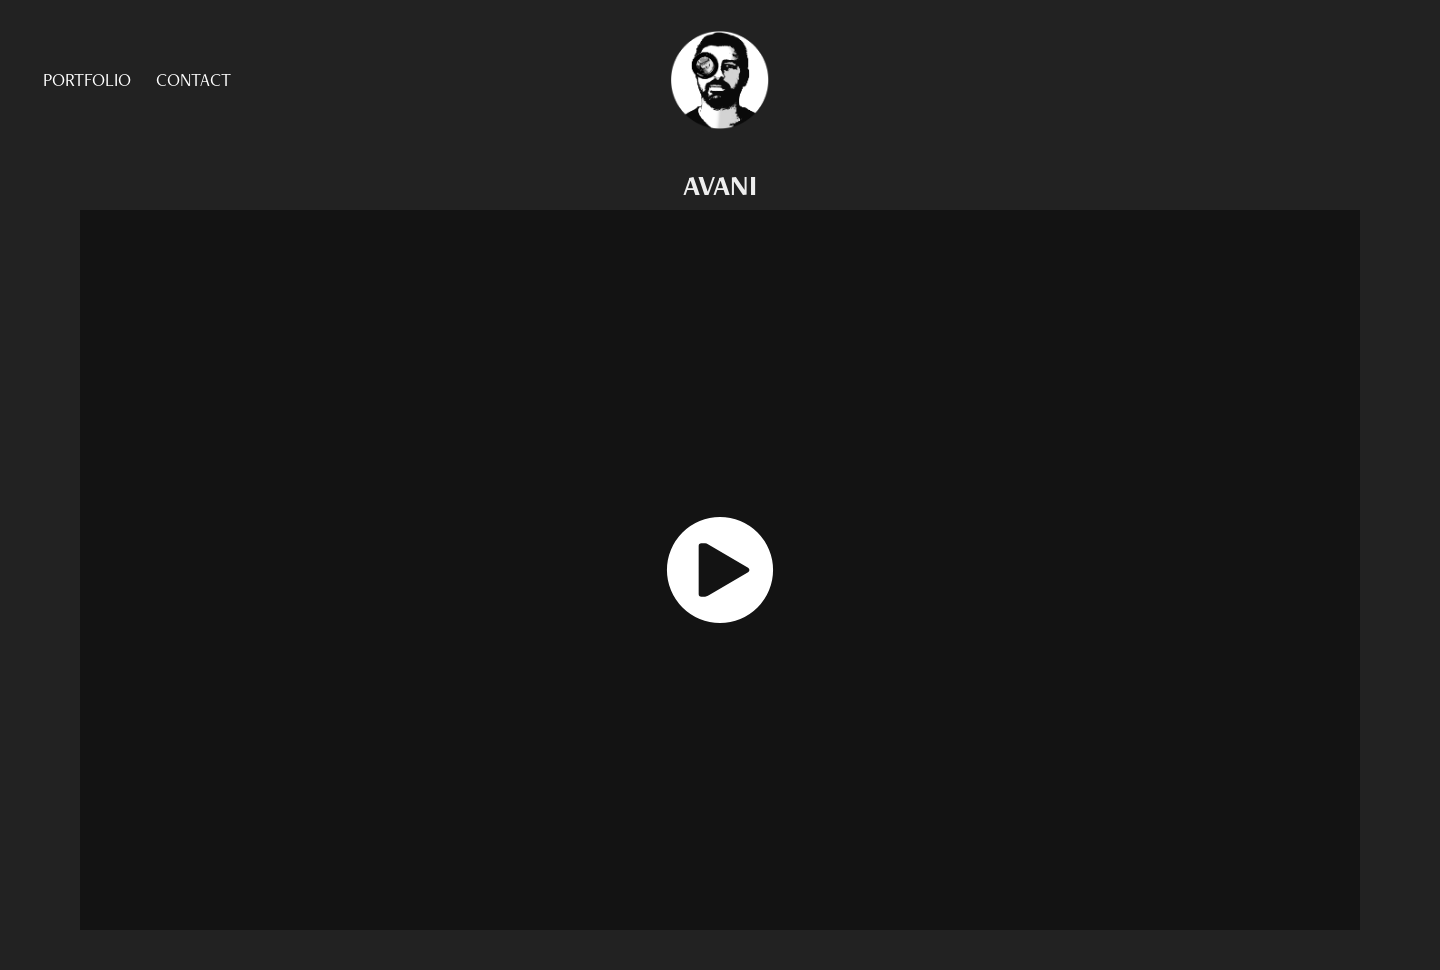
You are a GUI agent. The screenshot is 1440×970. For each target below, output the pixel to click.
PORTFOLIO (87, 79)
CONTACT (193, 79)
